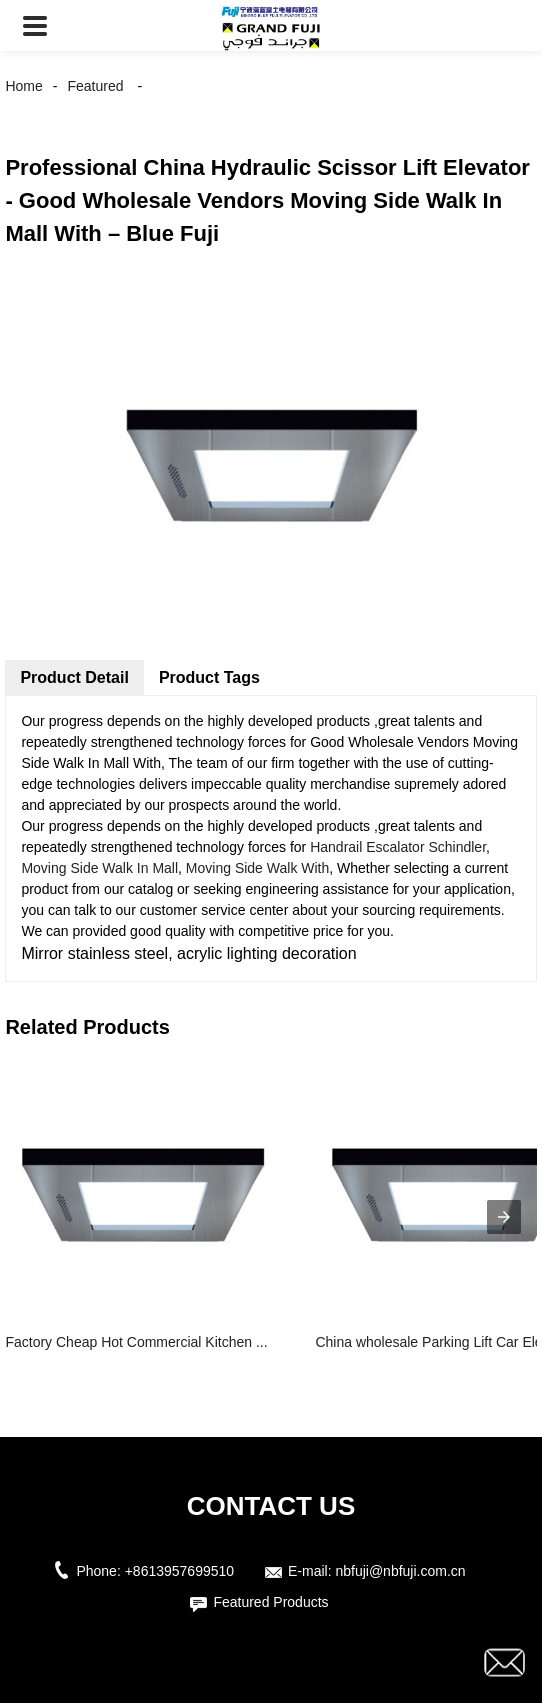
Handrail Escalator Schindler (398, 847)
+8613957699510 (179, 1571)
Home (23, 86)
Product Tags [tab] (209, 677)
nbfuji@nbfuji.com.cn (400, 1571)
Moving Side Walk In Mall (99, 868)
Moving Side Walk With (257, 868)
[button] (35, 25)
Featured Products (270, 1602)
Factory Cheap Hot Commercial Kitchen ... (136, 1342)
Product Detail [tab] (74, 677)
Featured (95, 86)
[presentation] (504, 1217)
